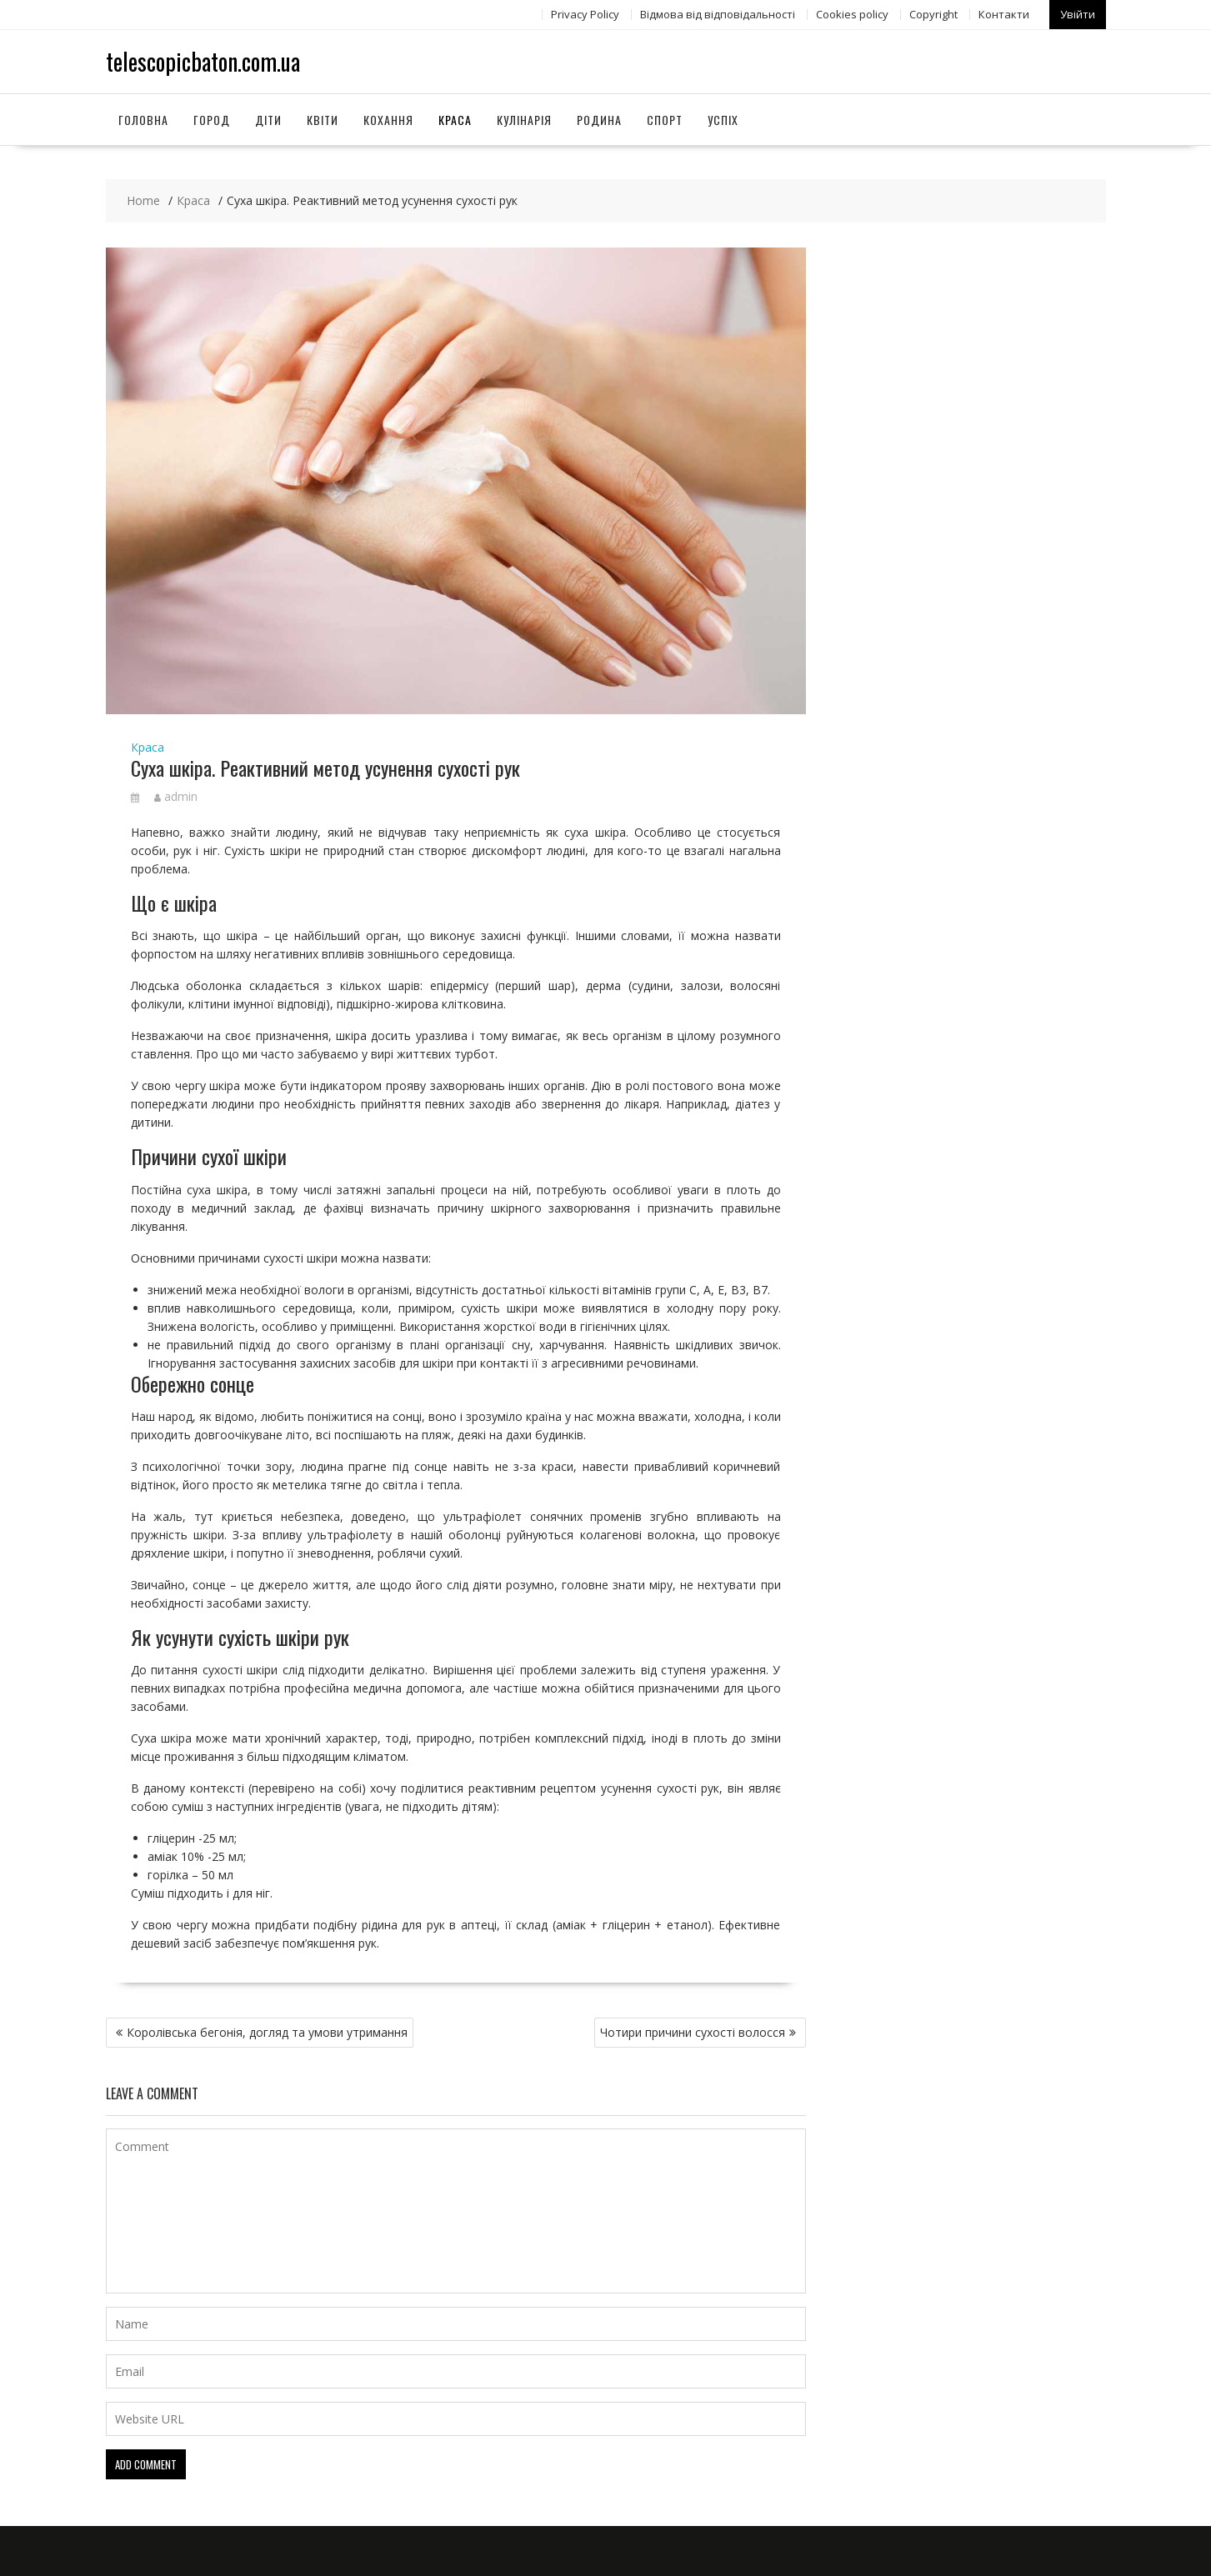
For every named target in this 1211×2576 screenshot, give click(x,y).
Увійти (1077, 14)
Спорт (665, 119)
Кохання (388, 119)
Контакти (1003, 14)
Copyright (933, 14)
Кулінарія (524, 119)
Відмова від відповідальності (717, 14)
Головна (143, 119)
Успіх (723, 119)
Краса (455, 119)
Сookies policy (852, 14)
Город (211, 119)
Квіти (322, 119)
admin (176, 796)
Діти (268, 119)
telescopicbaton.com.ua (203, 61)
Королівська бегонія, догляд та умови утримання (267, 2032)
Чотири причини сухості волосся (692, 2032)
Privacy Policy (585, 14)
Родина (599, 119)
